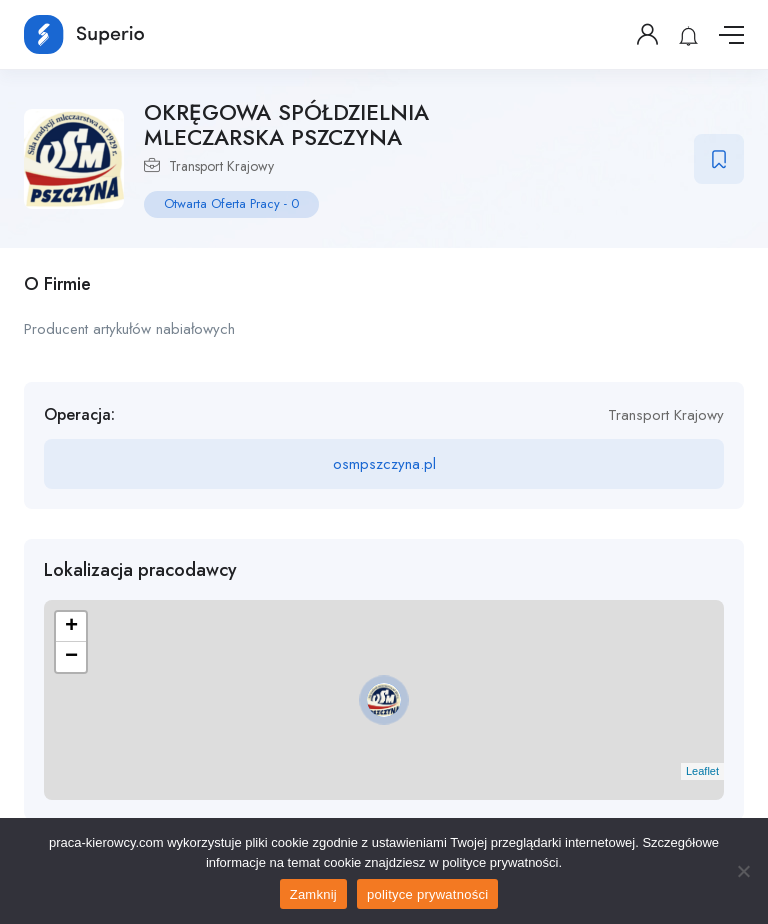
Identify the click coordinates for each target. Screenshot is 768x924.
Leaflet (702, 771)
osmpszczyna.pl (384, 464)
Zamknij (313, 894)
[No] (743, 871)
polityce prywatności (427, 894)
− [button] (71, 657)
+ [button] (71, 627)
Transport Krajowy (221, 166)
